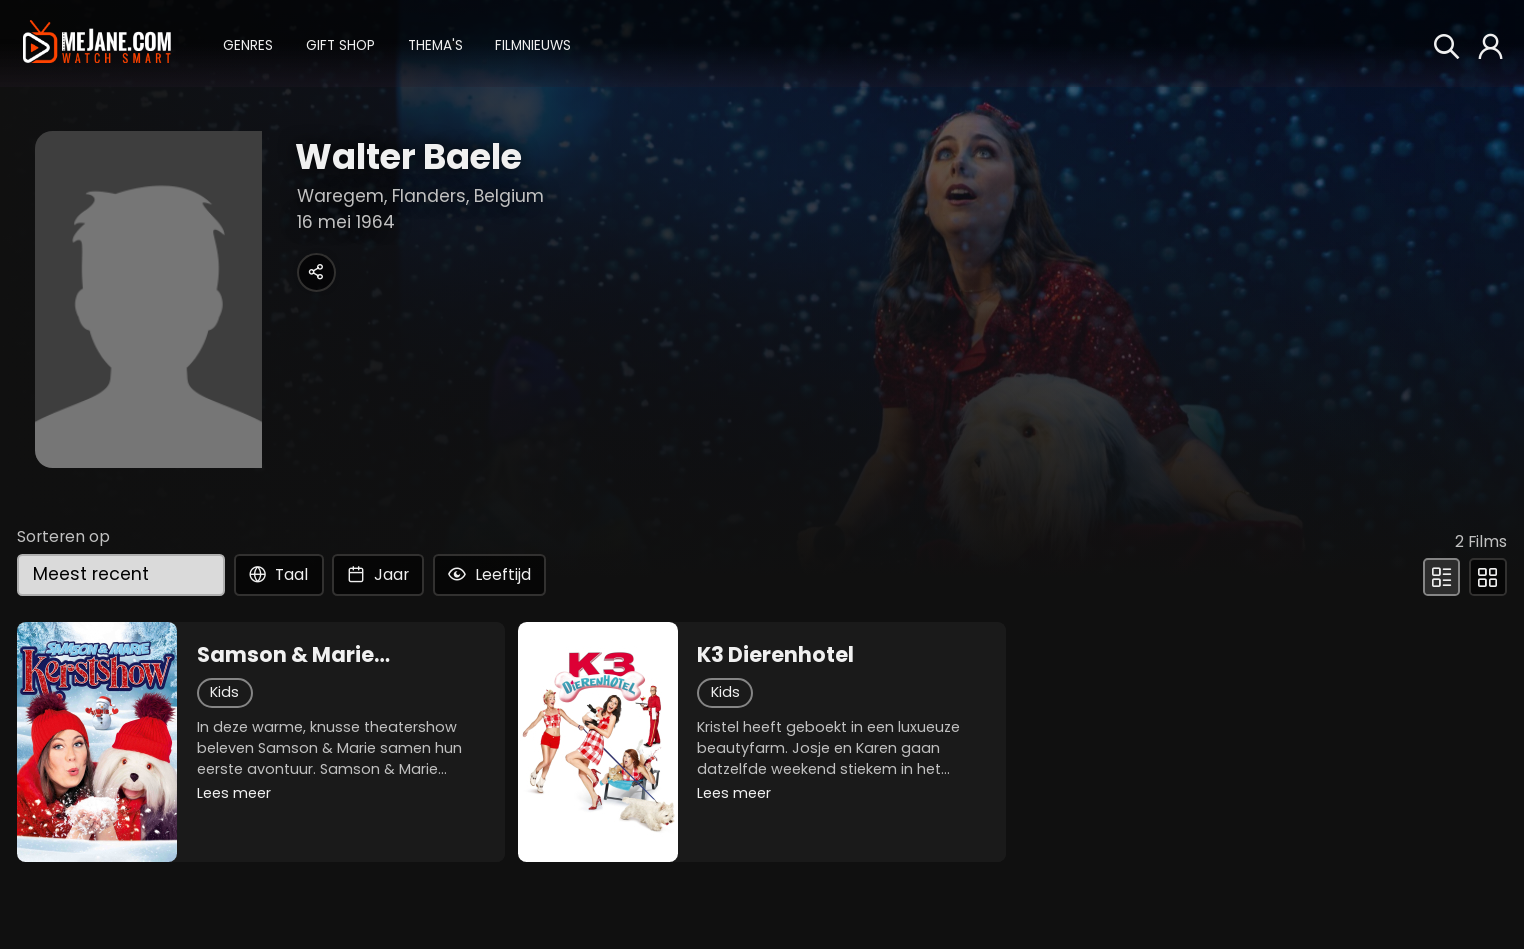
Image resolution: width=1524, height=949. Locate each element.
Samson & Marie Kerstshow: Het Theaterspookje (285, 655)
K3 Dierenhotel (775, 655)
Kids (224, 692)
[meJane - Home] (96, 43)
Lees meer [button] (234, 793)
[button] (248, 43)
